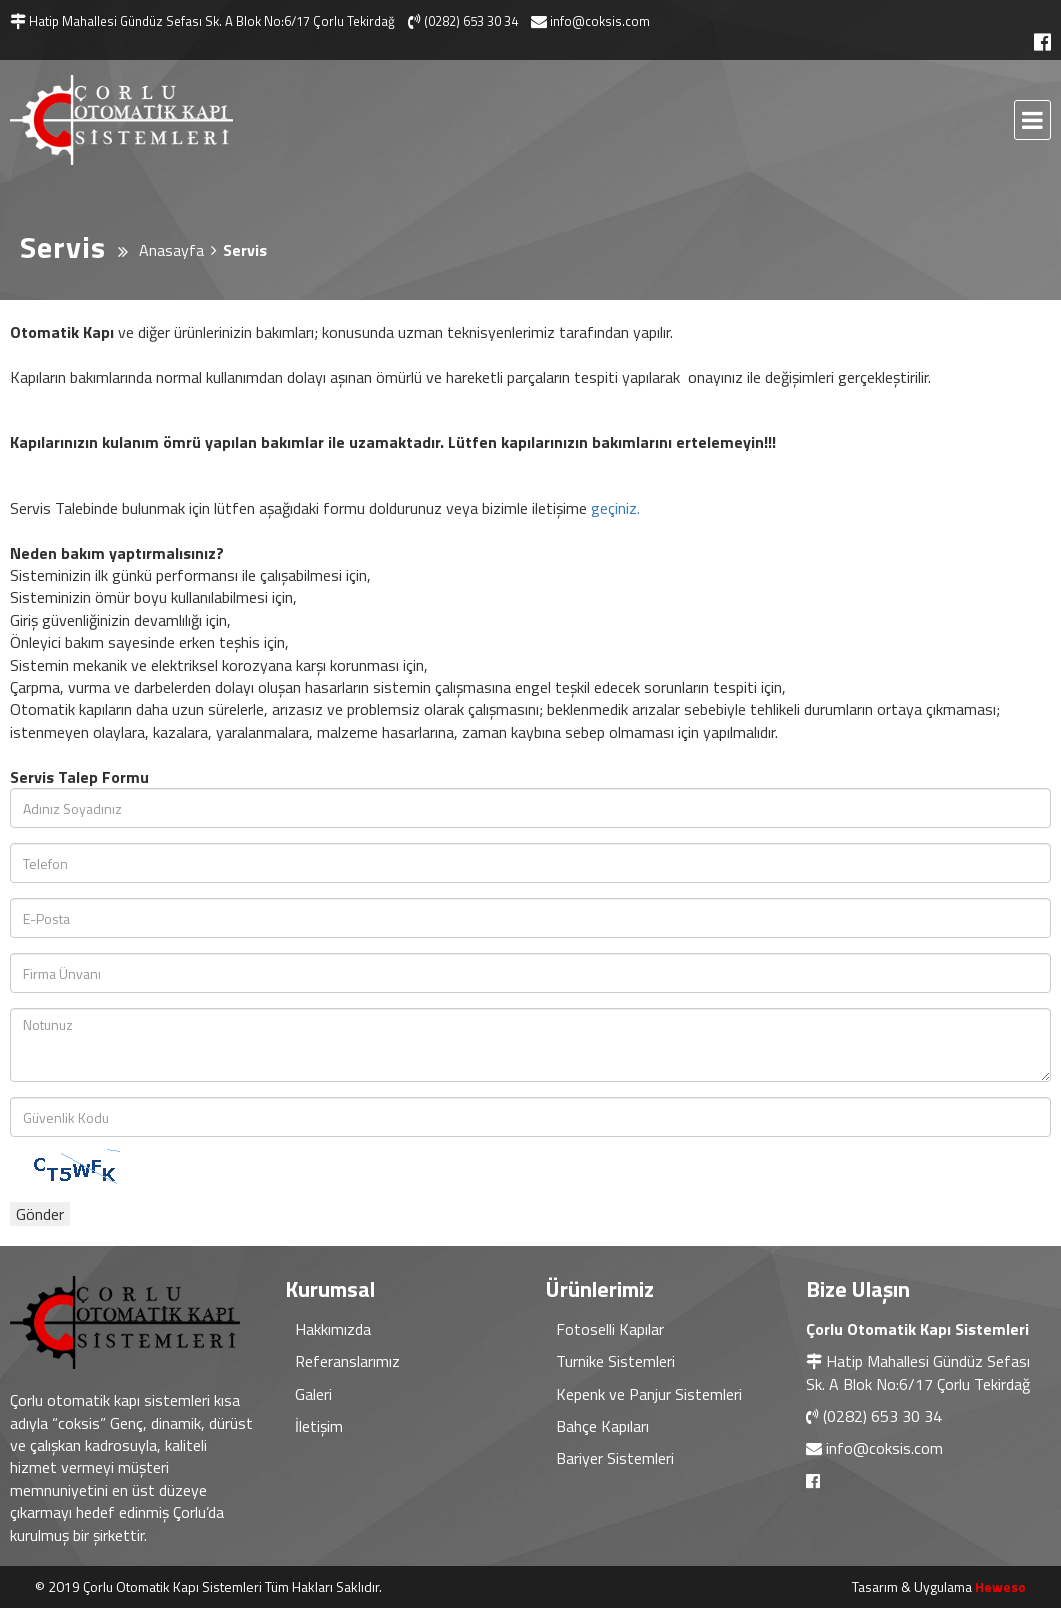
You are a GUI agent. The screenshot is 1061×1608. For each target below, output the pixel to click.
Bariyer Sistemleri (615, 1458)
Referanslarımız (347, 1361)
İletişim (319, 1426)
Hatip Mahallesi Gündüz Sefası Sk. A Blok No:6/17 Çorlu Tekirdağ (918, 1372)
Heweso (1000, 1586)
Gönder (40, 1214)
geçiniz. (615, 508)
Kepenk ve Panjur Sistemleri (649, 1394)
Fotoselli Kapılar (610, 1329)
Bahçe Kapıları (602, 1426)
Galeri (313, 1394)
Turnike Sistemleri (615, 1361)
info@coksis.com (884, 1448)
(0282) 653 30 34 (882, 1416)
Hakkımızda (333, 1329)
